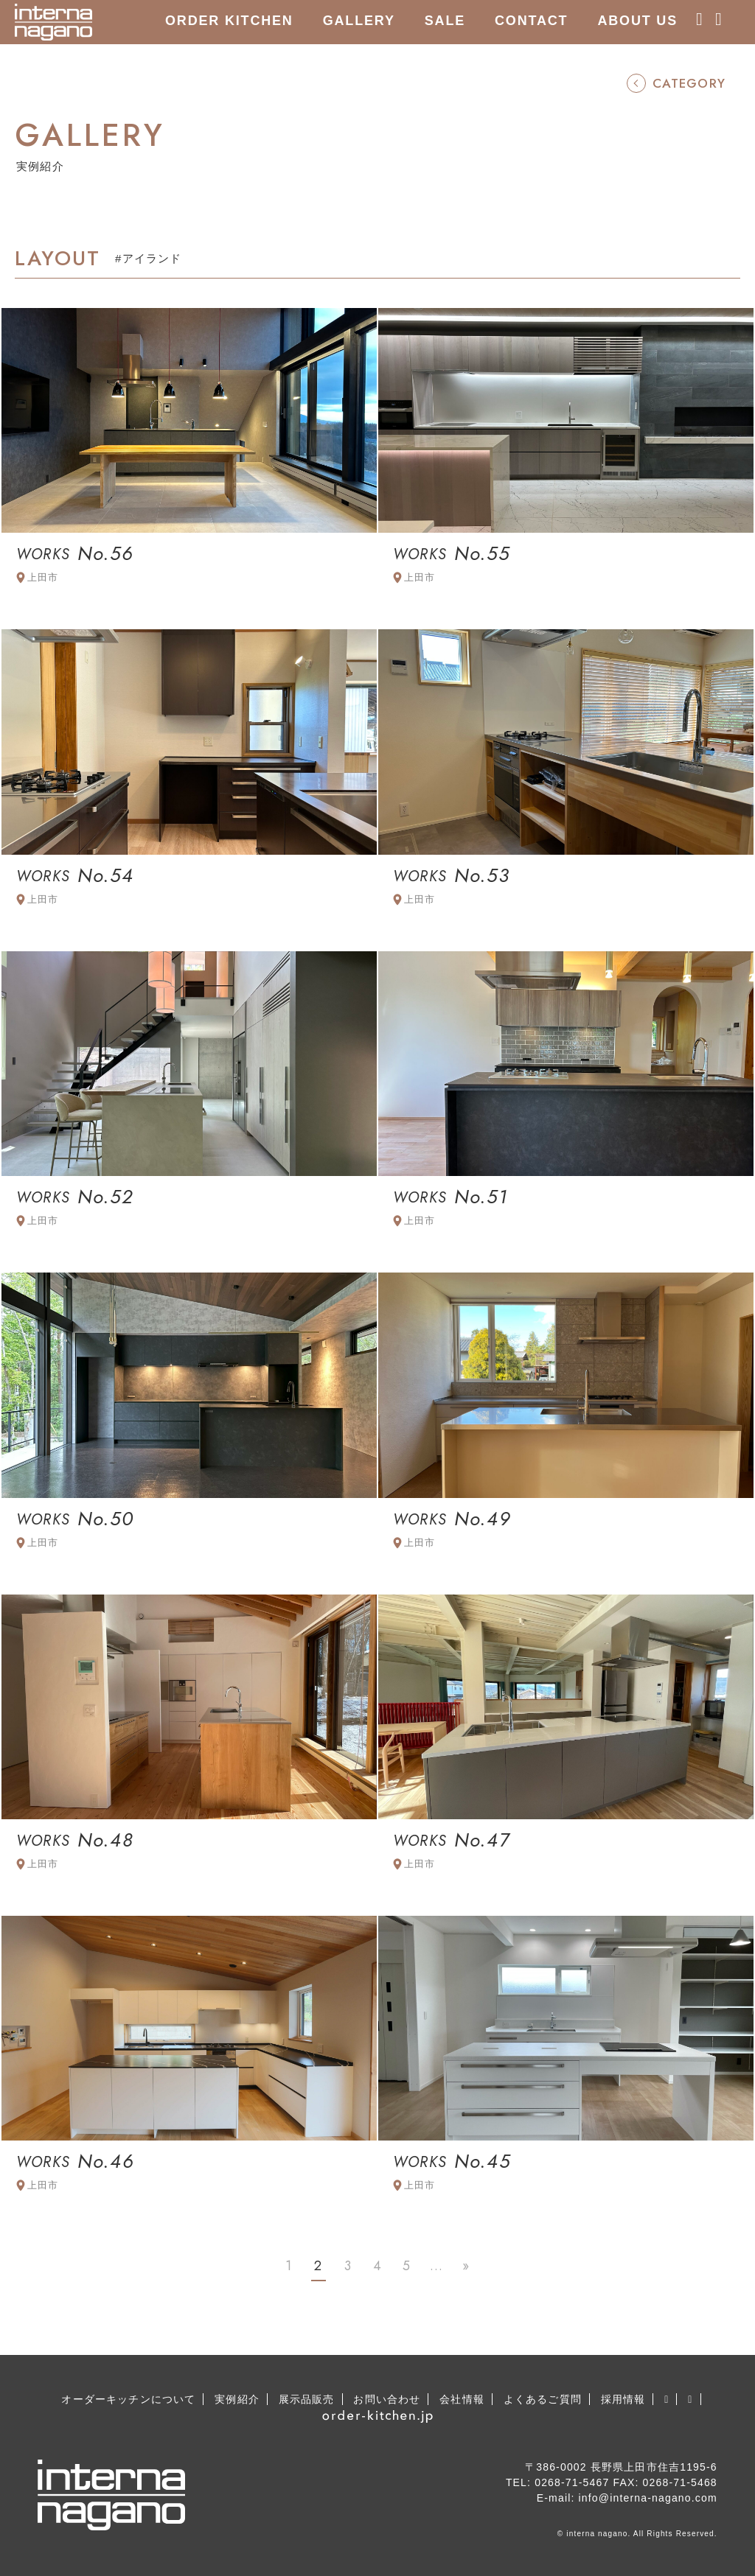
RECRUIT (199, 62)
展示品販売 (307, 2399)
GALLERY (359, 20)
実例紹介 (237, 2399)
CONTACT (531, 20)
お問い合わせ (386, 2399)
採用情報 (623, 2399)
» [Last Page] (466, 2265)
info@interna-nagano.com (648, 2498)
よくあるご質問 (543, 2399)
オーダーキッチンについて (128, 2399)
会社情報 (461, 2399)
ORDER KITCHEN (229, 20)
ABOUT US (637, 20)
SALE (445, 20)
